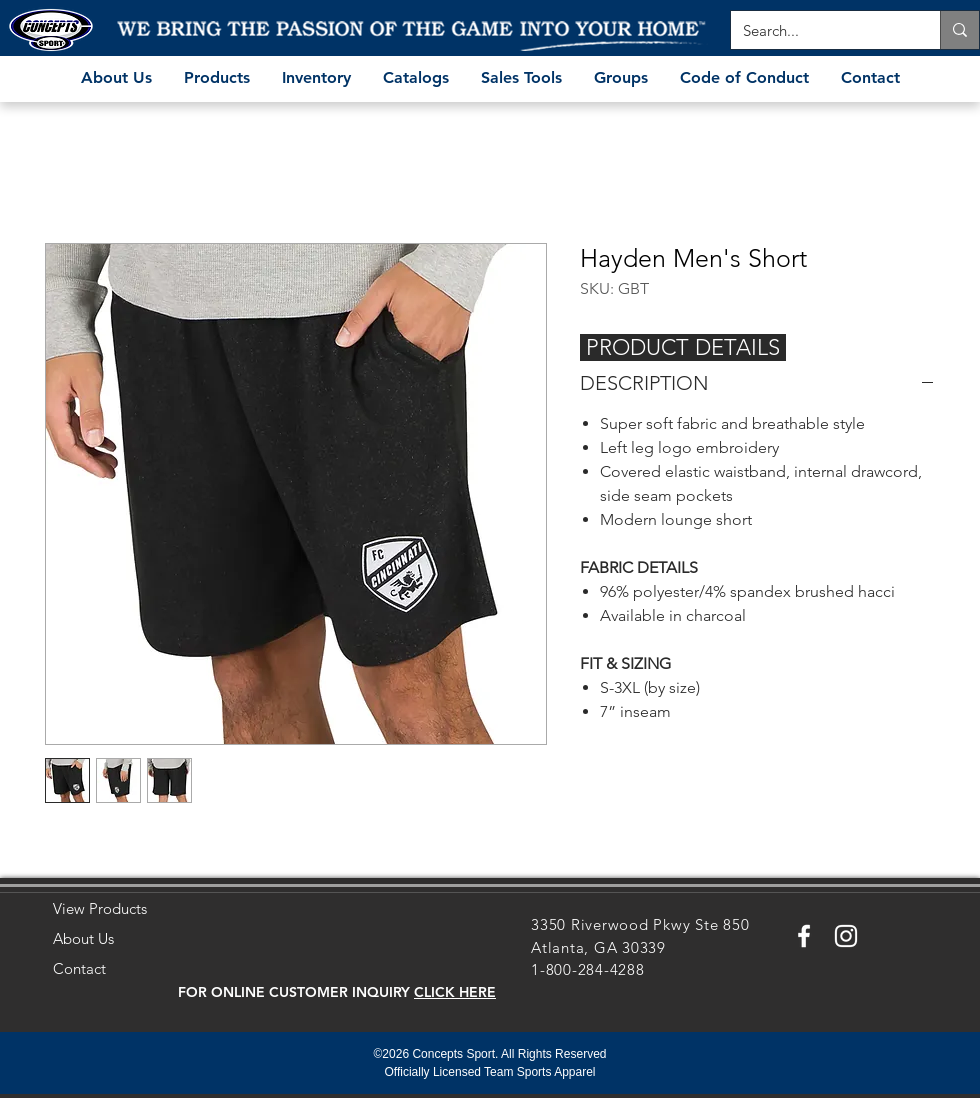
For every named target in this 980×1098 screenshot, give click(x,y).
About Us (83, 938)
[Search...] (820, 30)
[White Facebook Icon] (804, 936)
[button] (455, 992)
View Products (100, 908)
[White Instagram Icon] (846, 936)
